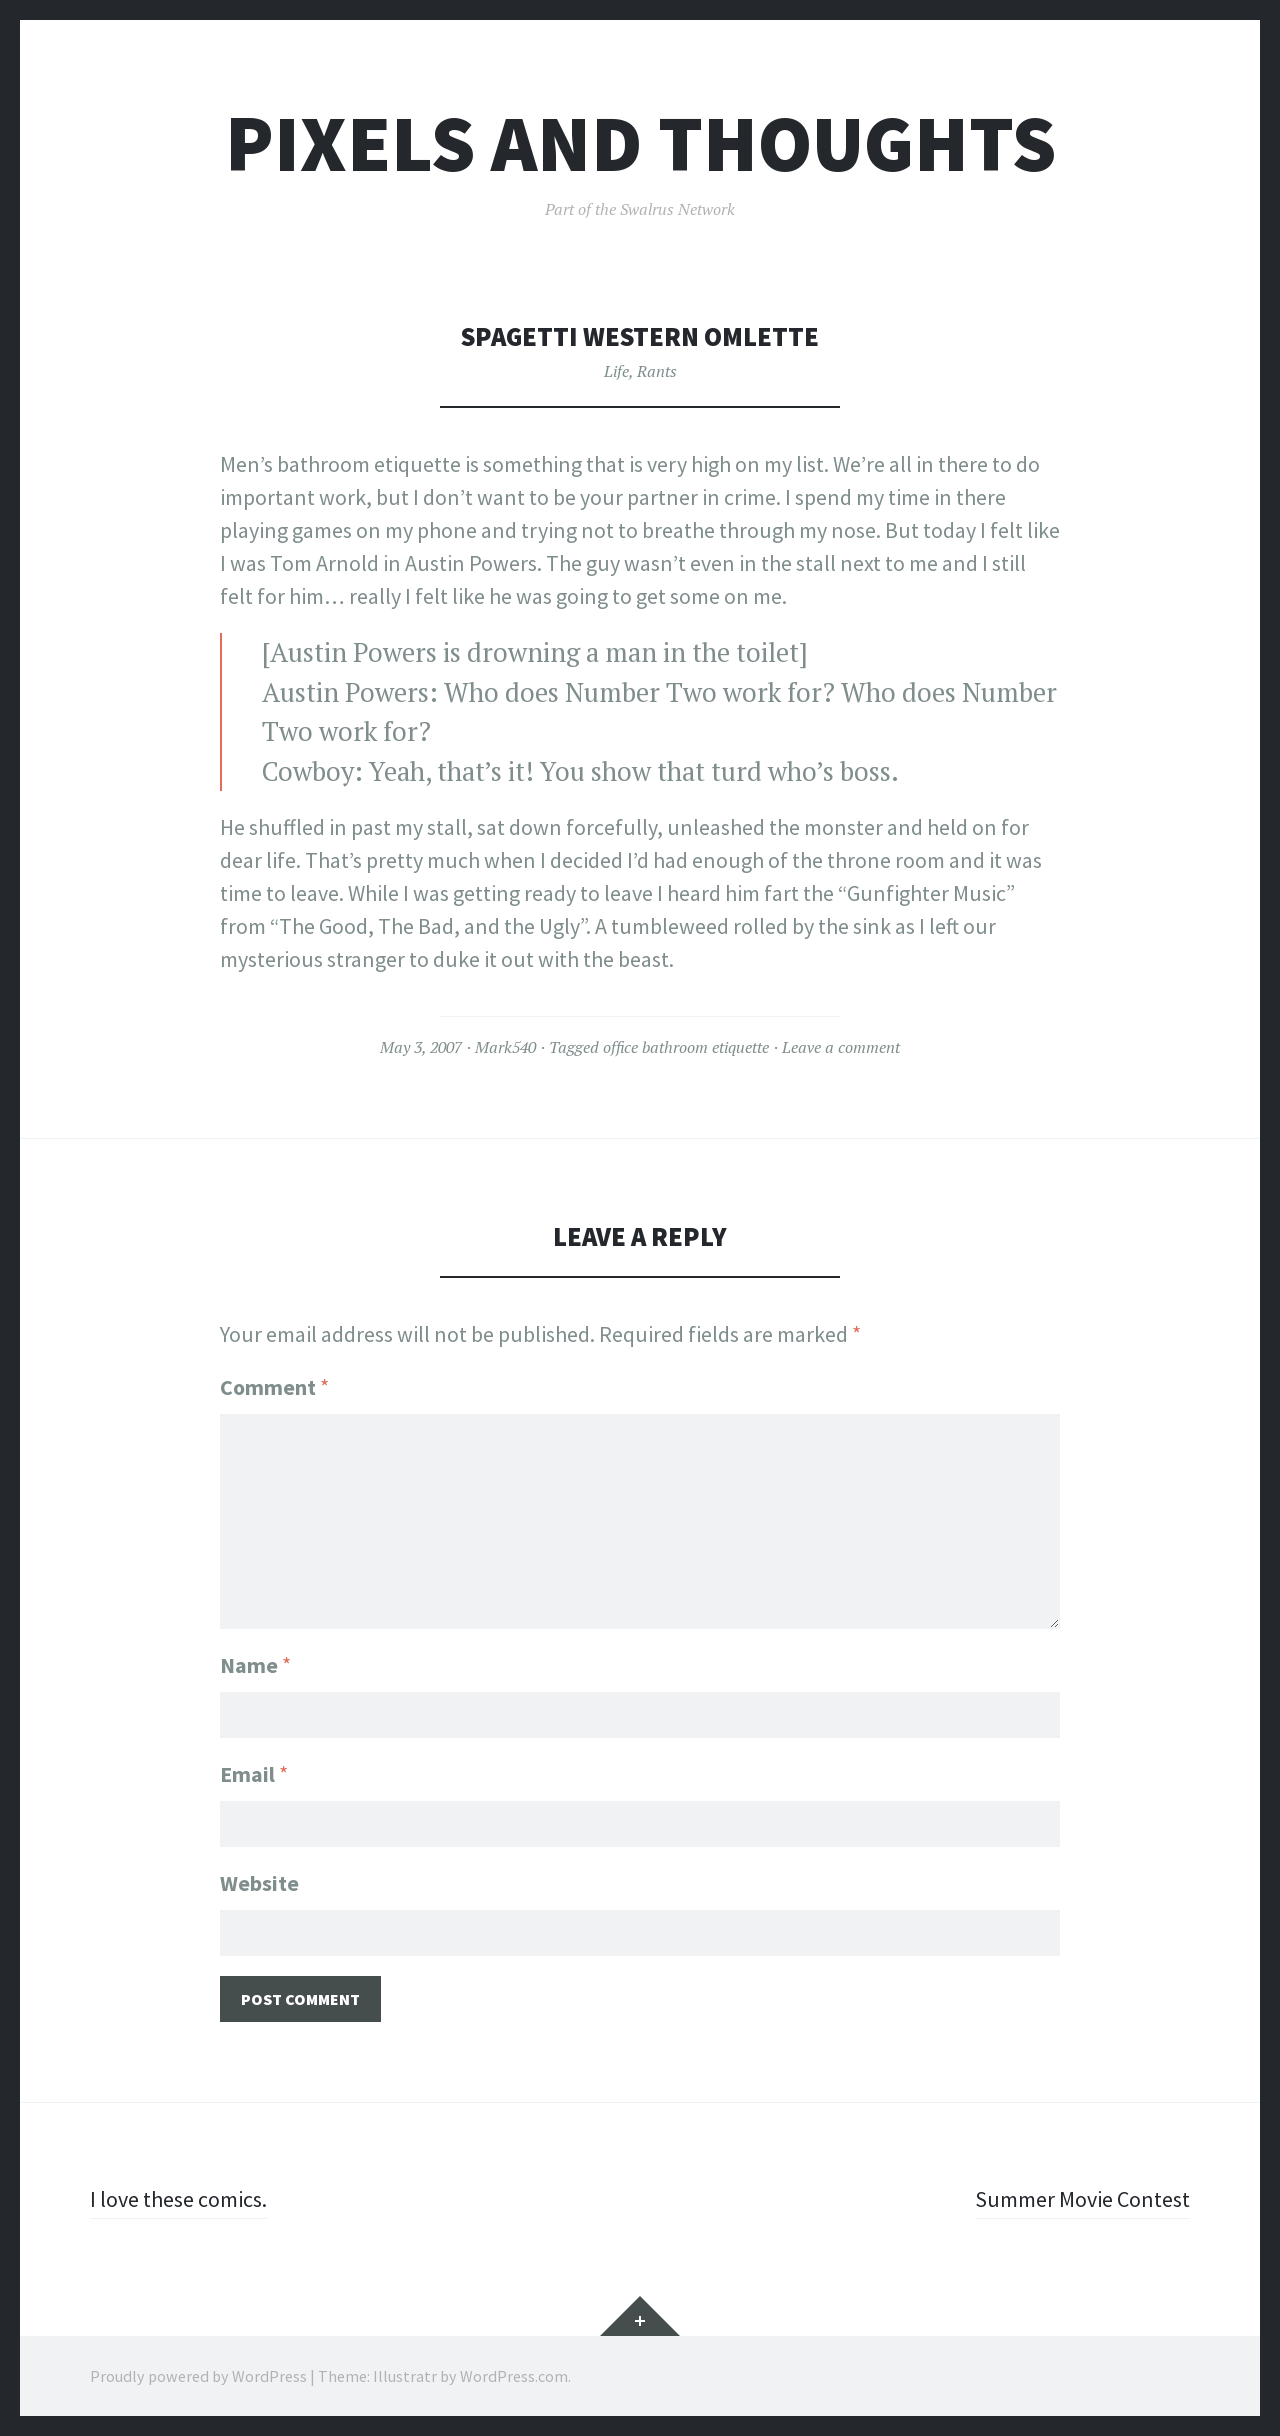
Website (259, 1883)
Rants (657, 371)
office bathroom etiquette (686, 1047)
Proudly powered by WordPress (198, 2376)
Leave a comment (841, 1047)
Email (254, 1774)
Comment (274, 1387)
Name (255, 1665)
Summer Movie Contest (1082, 2199)
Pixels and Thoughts (640, 143)
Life (616, 371)
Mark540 (505, 1047)
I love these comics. (178, 2199)
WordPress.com (514, 2376)
